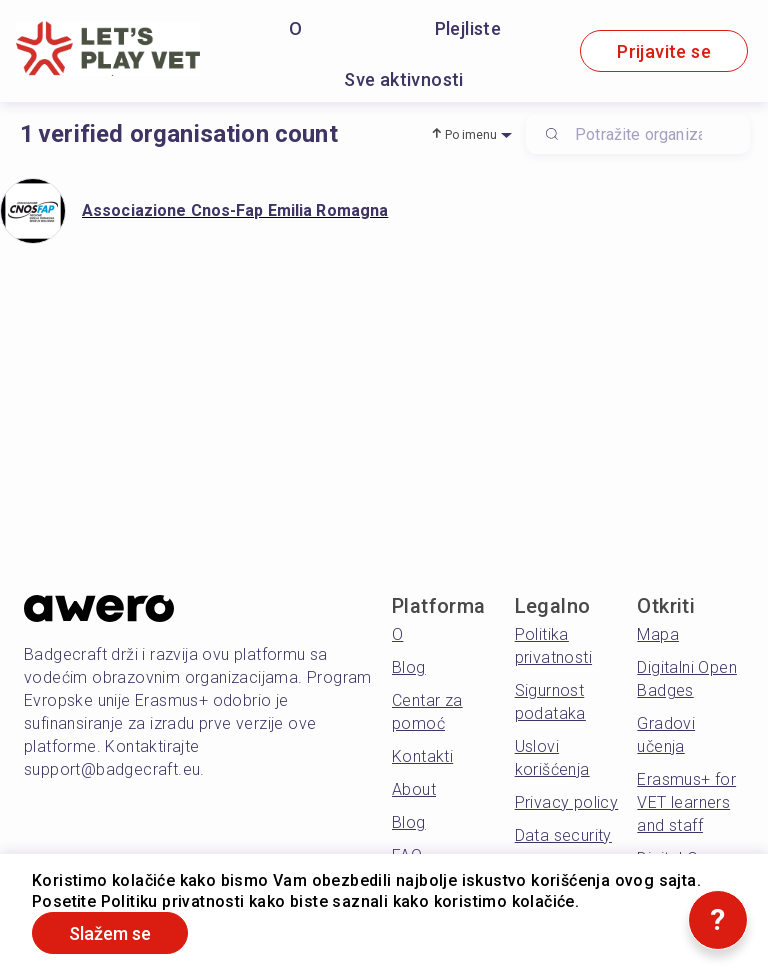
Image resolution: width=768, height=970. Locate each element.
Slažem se (110, 933)
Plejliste (468, 28)
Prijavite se (664, 51)
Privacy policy (567, 802)
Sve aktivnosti (404, 79)
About (414, 789)
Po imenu (471, 135)
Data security (563, 835)
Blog (409, 667)
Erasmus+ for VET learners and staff (686, 802)
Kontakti (422, 756)
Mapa (658, 634)
